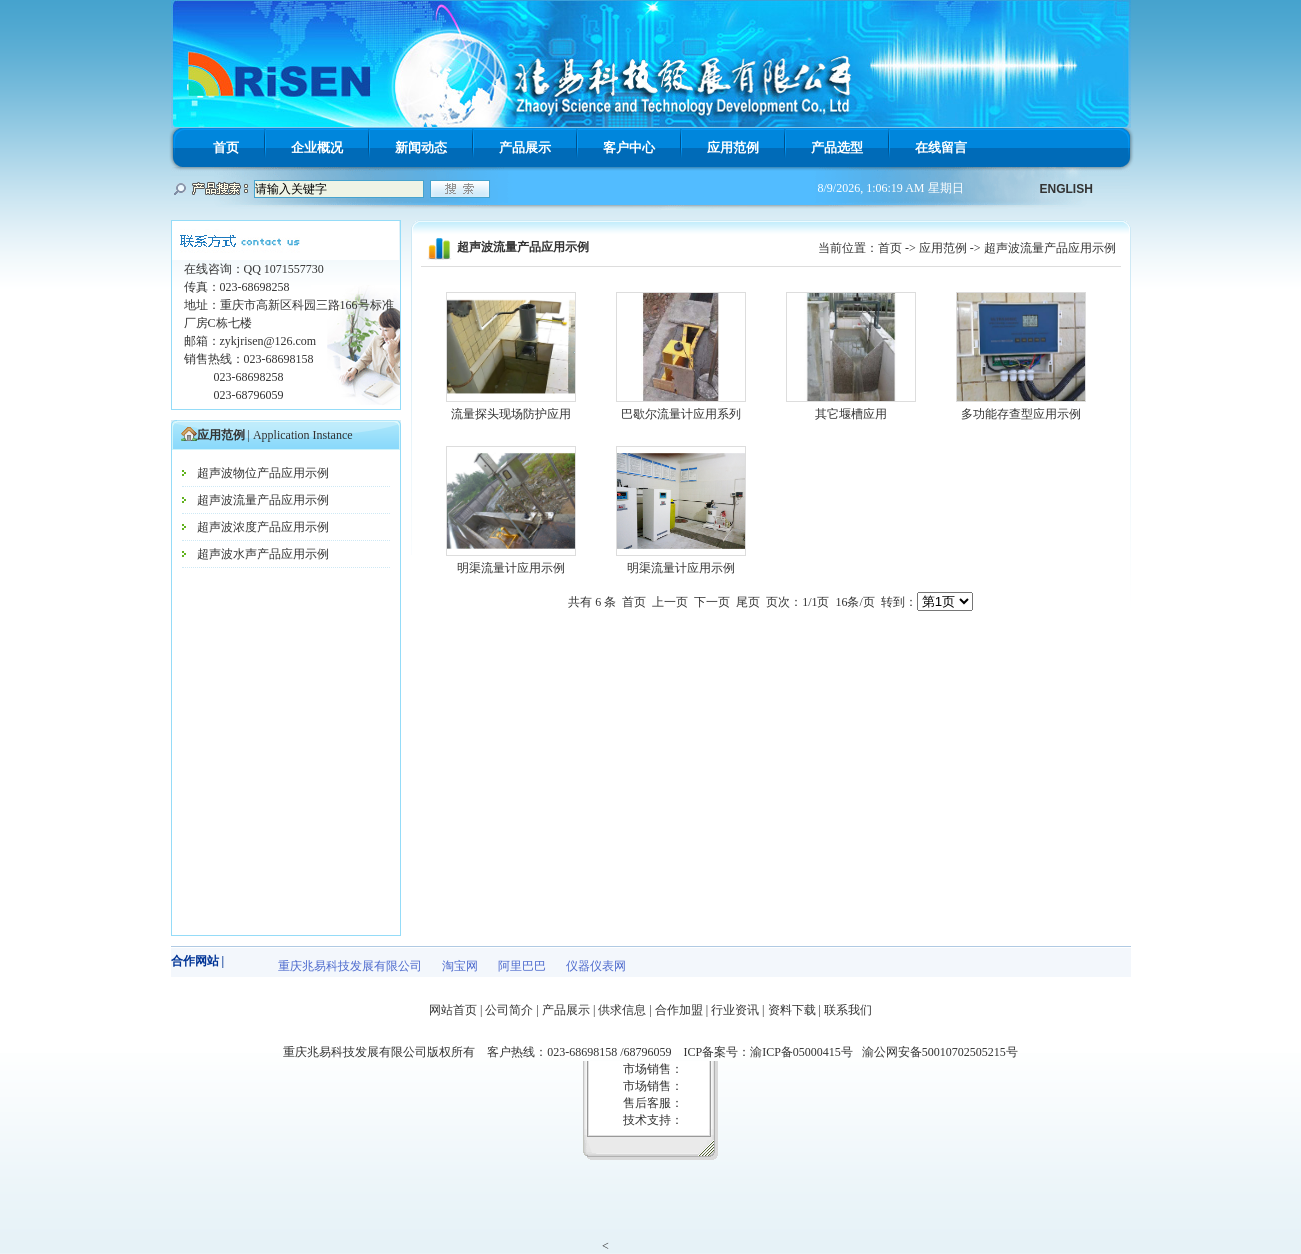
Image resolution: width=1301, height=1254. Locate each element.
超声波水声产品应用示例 (263, 554)
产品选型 (837, 147)
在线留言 (941, 147)
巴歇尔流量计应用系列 (681, 414)
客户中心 (629, 147)
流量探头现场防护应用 (511, 414)
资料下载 (792, 1010)
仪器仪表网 (596, 966)
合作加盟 (679, 1010)
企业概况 (317, 147)
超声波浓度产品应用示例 (263, 527)
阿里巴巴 (522, 966)
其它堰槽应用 (851, 414)
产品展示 (525, 147)
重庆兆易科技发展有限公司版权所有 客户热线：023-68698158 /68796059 (483, 1052)
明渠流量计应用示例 (511, 568)
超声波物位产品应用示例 (263, 473)
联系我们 (848, 1010)
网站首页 (453, 1010)
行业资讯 (735, 1010)
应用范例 (733, 147)
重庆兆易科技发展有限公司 (350, 966)
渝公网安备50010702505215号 (940, 1052)
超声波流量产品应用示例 (263, 500)
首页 (226, 147)
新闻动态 (421, 147)
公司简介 (509, 1010)
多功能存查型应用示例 (1021, 414)
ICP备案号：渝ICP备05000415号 (772, 1052)
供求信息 (622, 1010)
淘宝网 (460, 966)
